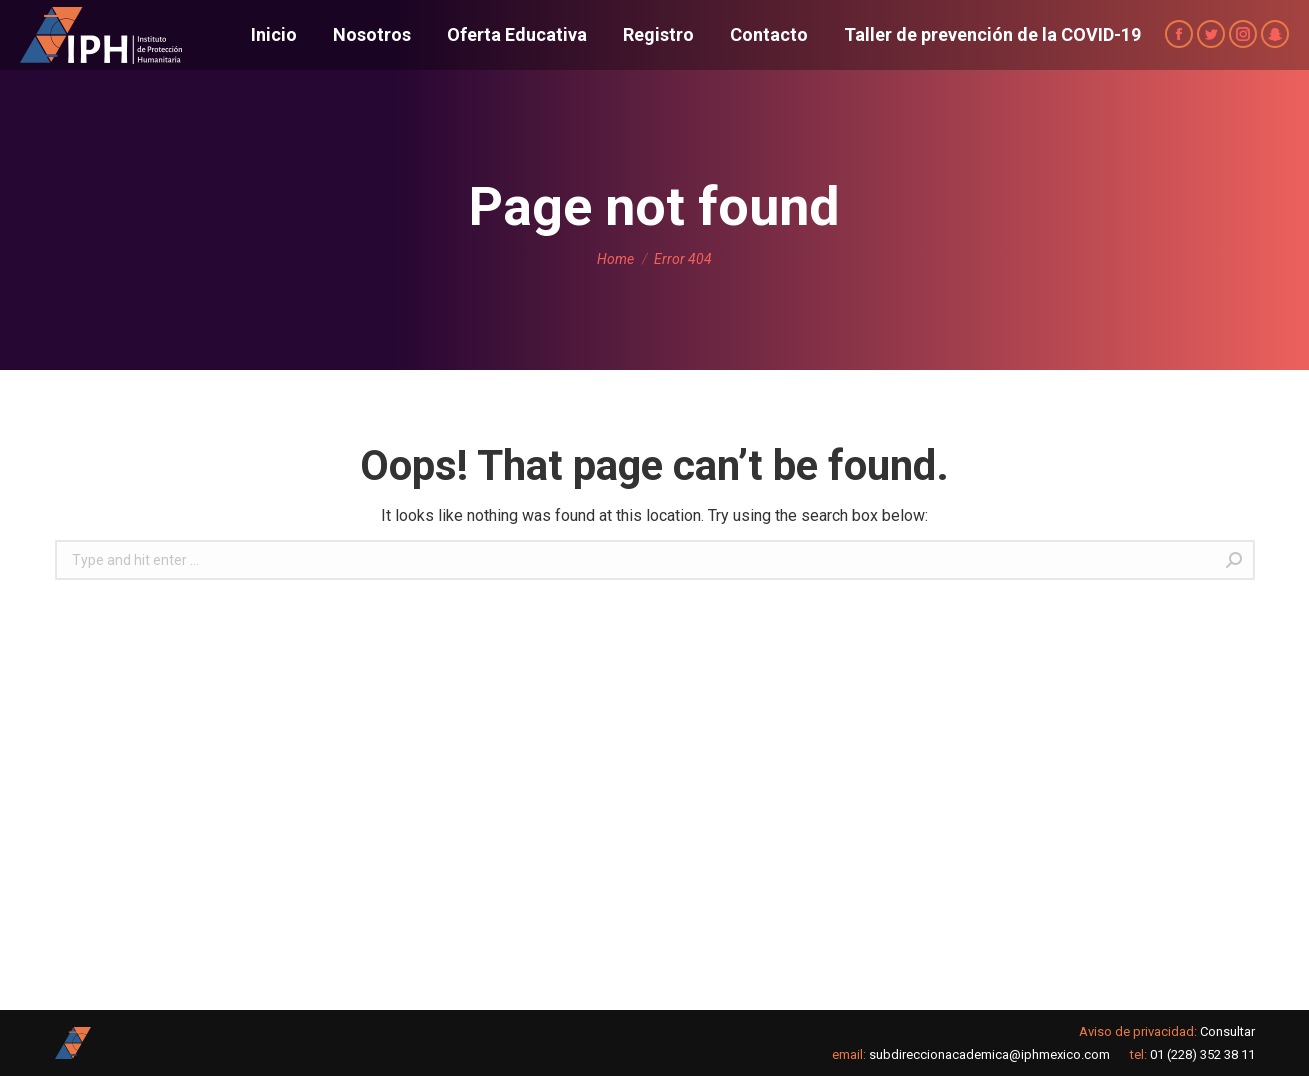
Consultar (1227, 1031)
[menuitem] (274, 35)
